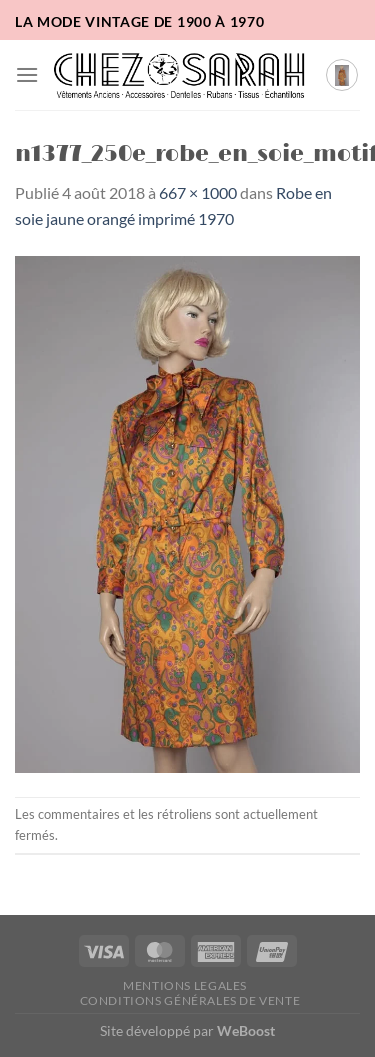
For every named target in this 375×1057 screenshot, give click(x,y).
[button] (27, 74)
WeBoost (246, 1030)
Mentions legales (185, 985)
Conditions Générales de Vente (190, 1000)
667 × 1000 (198, 192)
